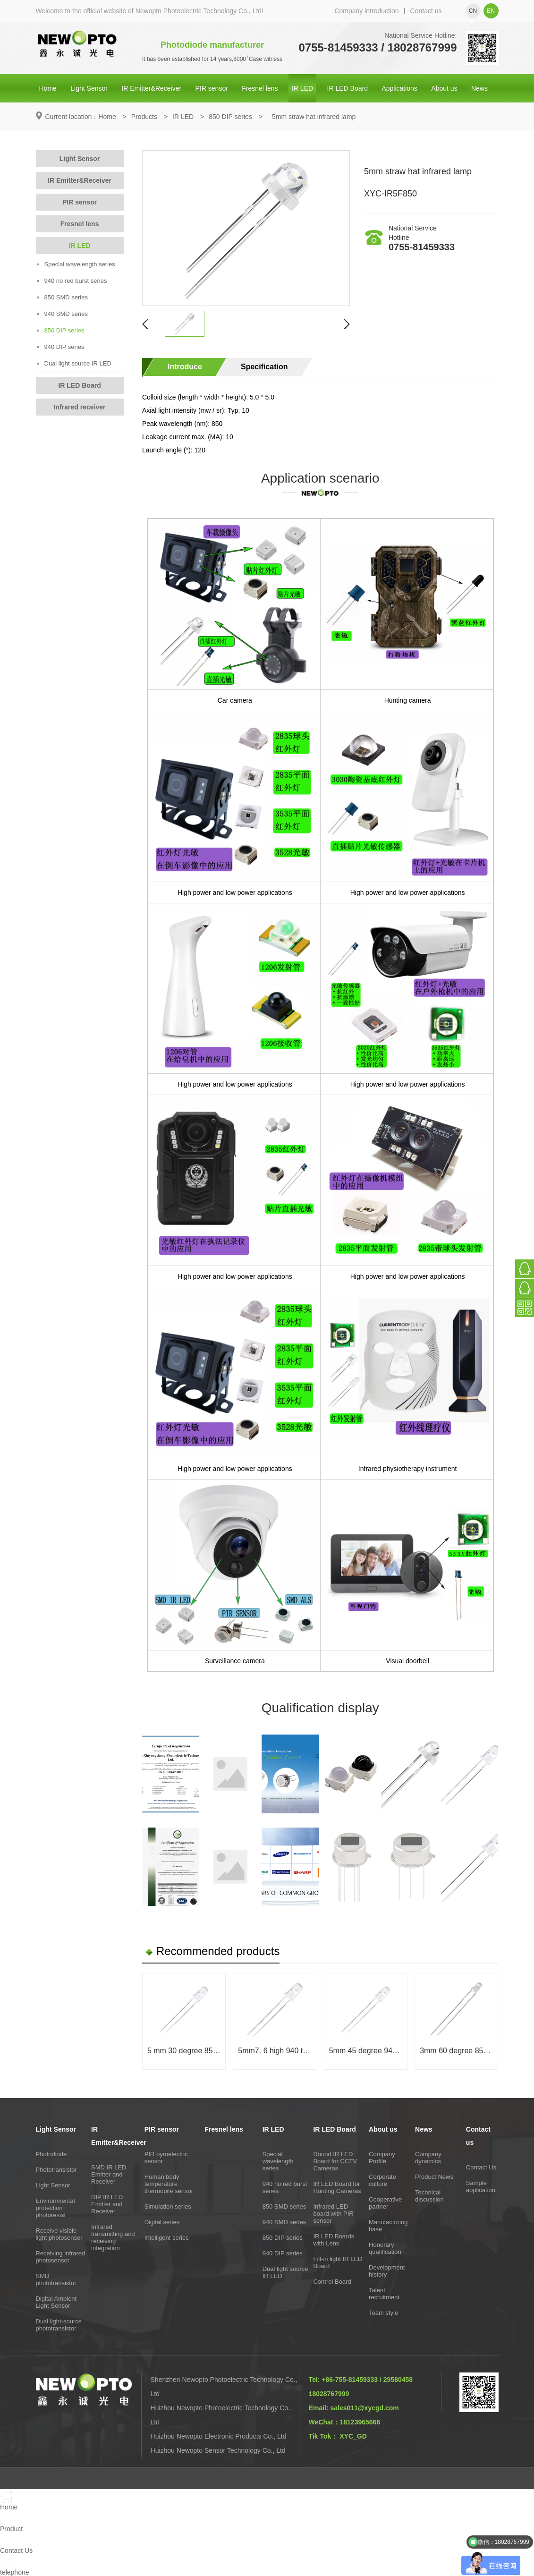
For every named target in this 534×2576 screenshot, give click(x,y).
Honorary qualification (385, 2248)
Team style (383, 2312)
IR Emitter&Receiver (151, 88)
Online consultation (473, 272)
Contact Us (481, 2167)
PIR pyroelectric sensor (166, 2158)
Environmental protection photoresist (55, 2208)
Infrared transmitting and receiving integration (113, 2237)
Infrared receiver (80, 407)
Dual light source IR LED (74, 363)
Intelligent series (166, 2237)
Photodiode (51, 2154)
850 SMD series (62, 297)
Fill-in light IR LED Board (337, 2262)
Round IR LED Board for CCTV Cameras (334, 2161)
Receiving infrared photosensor (60, 2257)
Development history (387, 2271)
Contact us (426, 11)
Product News (434, 2176)
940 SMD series (62, 313)
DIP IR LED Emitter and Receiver (107, 2204)
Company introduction (366, 11)
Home (48, 88)
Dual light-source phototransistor (59, 2325)
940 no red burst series (72, 280)
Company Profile (382, 2158)
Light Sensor (89, 88)
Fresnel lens (260, 88)
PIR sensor (211, 88)
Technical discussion (429, 2196)
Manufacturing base (388, 2226)
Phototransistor (56, 2169)
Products (144, 116)
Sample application (480, 2186)
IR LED (302, 88)
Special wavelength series (76, 264)
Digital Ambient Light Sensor (56, 2302)
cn (473, 11)
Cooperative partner (385, 2203)
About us (444, 88)
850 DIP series (230, 116)
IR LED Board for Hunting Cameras (337, 2187)
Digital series (161, 2222)
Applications (399, 88)
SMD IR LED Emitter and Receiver (108, 2174)
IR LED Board (347, 88)
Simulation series (167, 2206)
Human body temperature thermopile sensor (168, 2183)
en (491, 11)
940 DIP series (61, 346)
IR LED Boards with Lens (333, 2240)
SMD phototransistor (56, 2279)
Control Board (332, 2281)
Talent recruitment (384, 2294)
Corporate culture (382, 2180)
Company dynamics (428, 2158)
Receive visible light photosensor (59, 2234)
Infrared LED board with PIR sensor (333, 2213)
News (479, 88)
